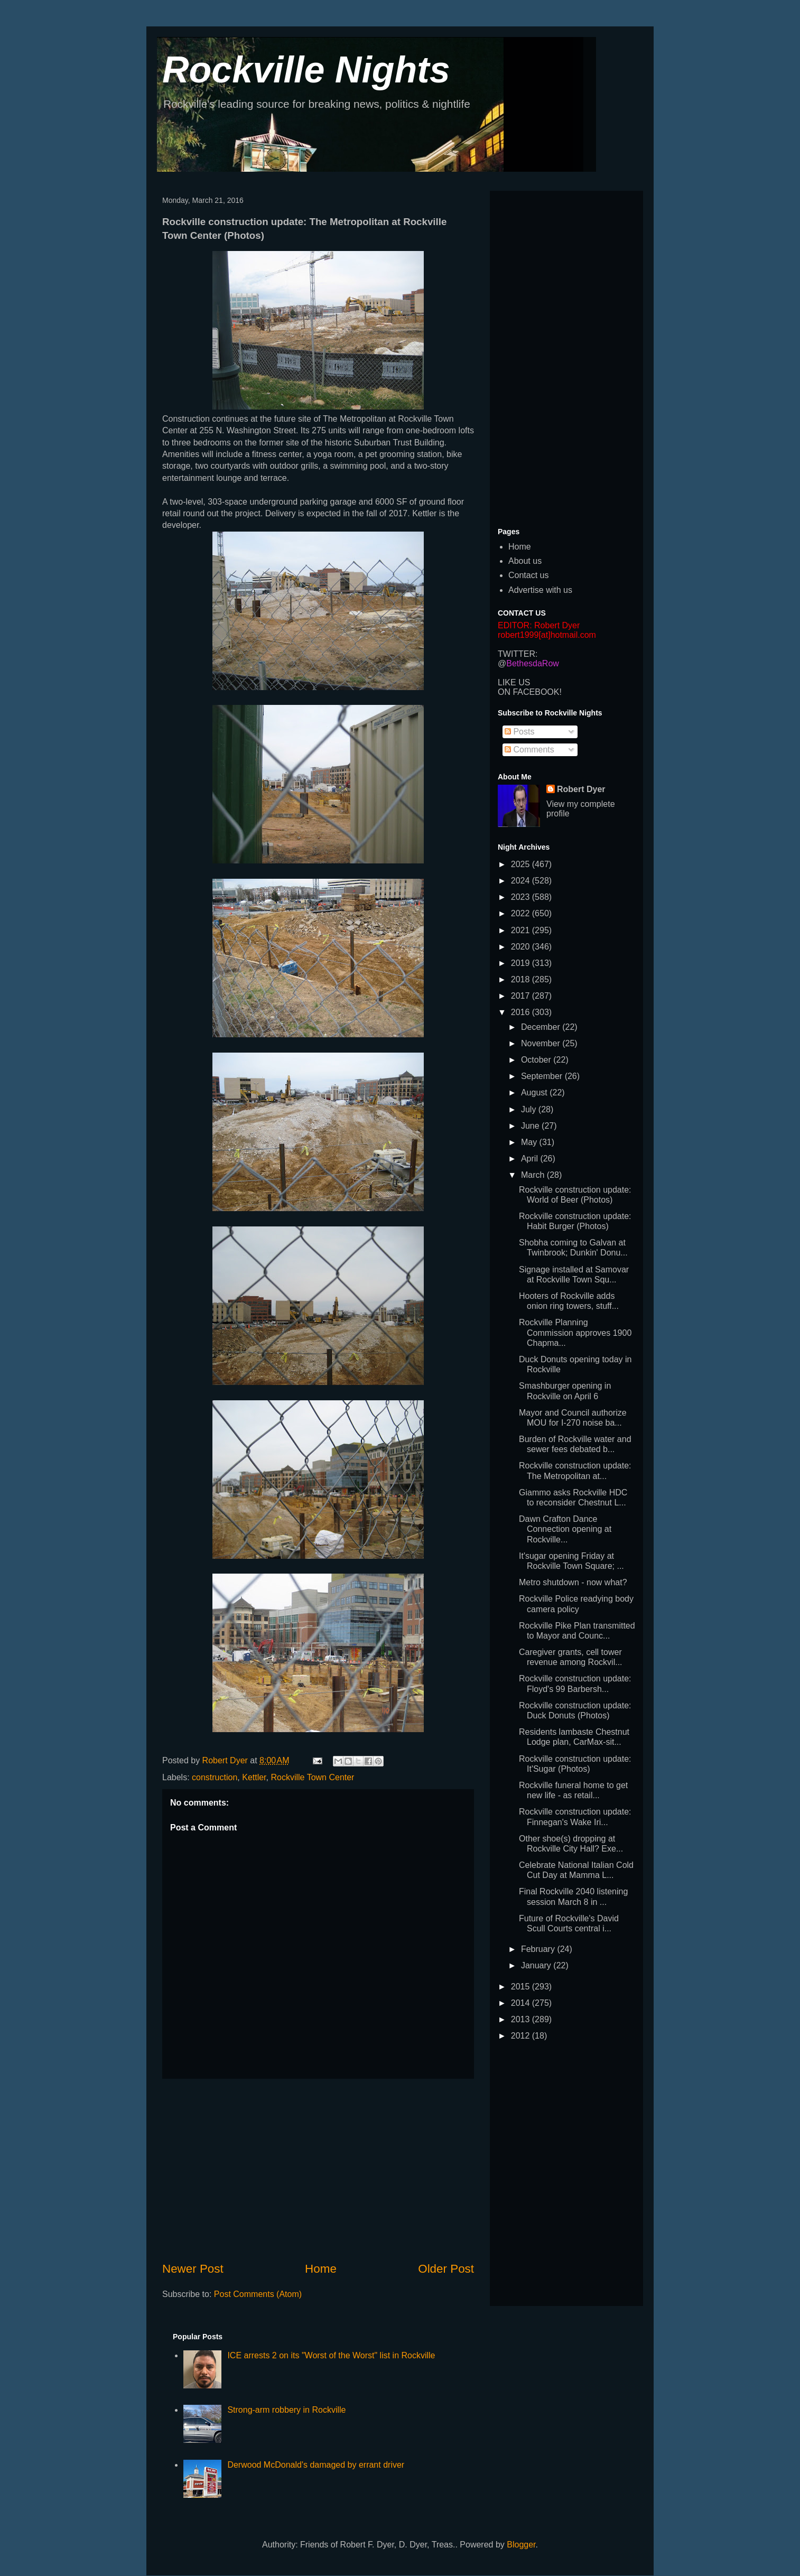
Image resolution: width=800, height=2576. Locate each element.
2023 (521, 896)
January (537, 1965)
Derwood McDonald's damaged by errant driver (315, 2464)
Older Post (446, 2268)
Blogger (521, 2544)
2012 (521, 2035)
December (541, 1026)
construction (214, 1777)
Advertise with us (540, 589)
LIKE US (514, 682)
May (530, 1142)
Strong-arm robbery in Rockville (286, 2409)
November (541, 1043)
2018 (521, 979)
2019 (521, 963)
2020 (521, 946)
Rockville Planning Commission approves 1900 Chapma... (575, 1332)
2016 (521, 1012)
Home (321, 2268)
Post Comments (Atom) (258, 2294)
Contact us (528, 575)
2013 (521, 2019)
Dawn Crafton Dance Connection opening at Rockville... (565, 1528)
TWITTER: (518, 653)
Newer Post (193, 2268)
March (534, 1174)
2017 (521, 995)
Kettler (254, 1777)
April (530, 1158)
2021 (521, 930)
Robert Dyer (581, 789)
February (539, 1949)
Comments (529, 749)
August (535, 1092)
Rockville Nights (306, 69)
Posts (519, 731)
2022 (521, 913)
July (529, 1109)
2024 (521, 880)
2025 (521, 864)
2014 (521, 2002)
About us (525, 560)
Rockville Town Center (312, 1777)
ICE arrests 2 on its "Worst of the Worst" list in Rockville (331, 2355)
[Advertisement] (318, 2170)
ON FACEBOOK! (530, 691)
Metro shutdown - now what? (573, 1582)
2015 (521, 1986)
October (537, 1059)
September (543, 1076)
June (531, 1125)
